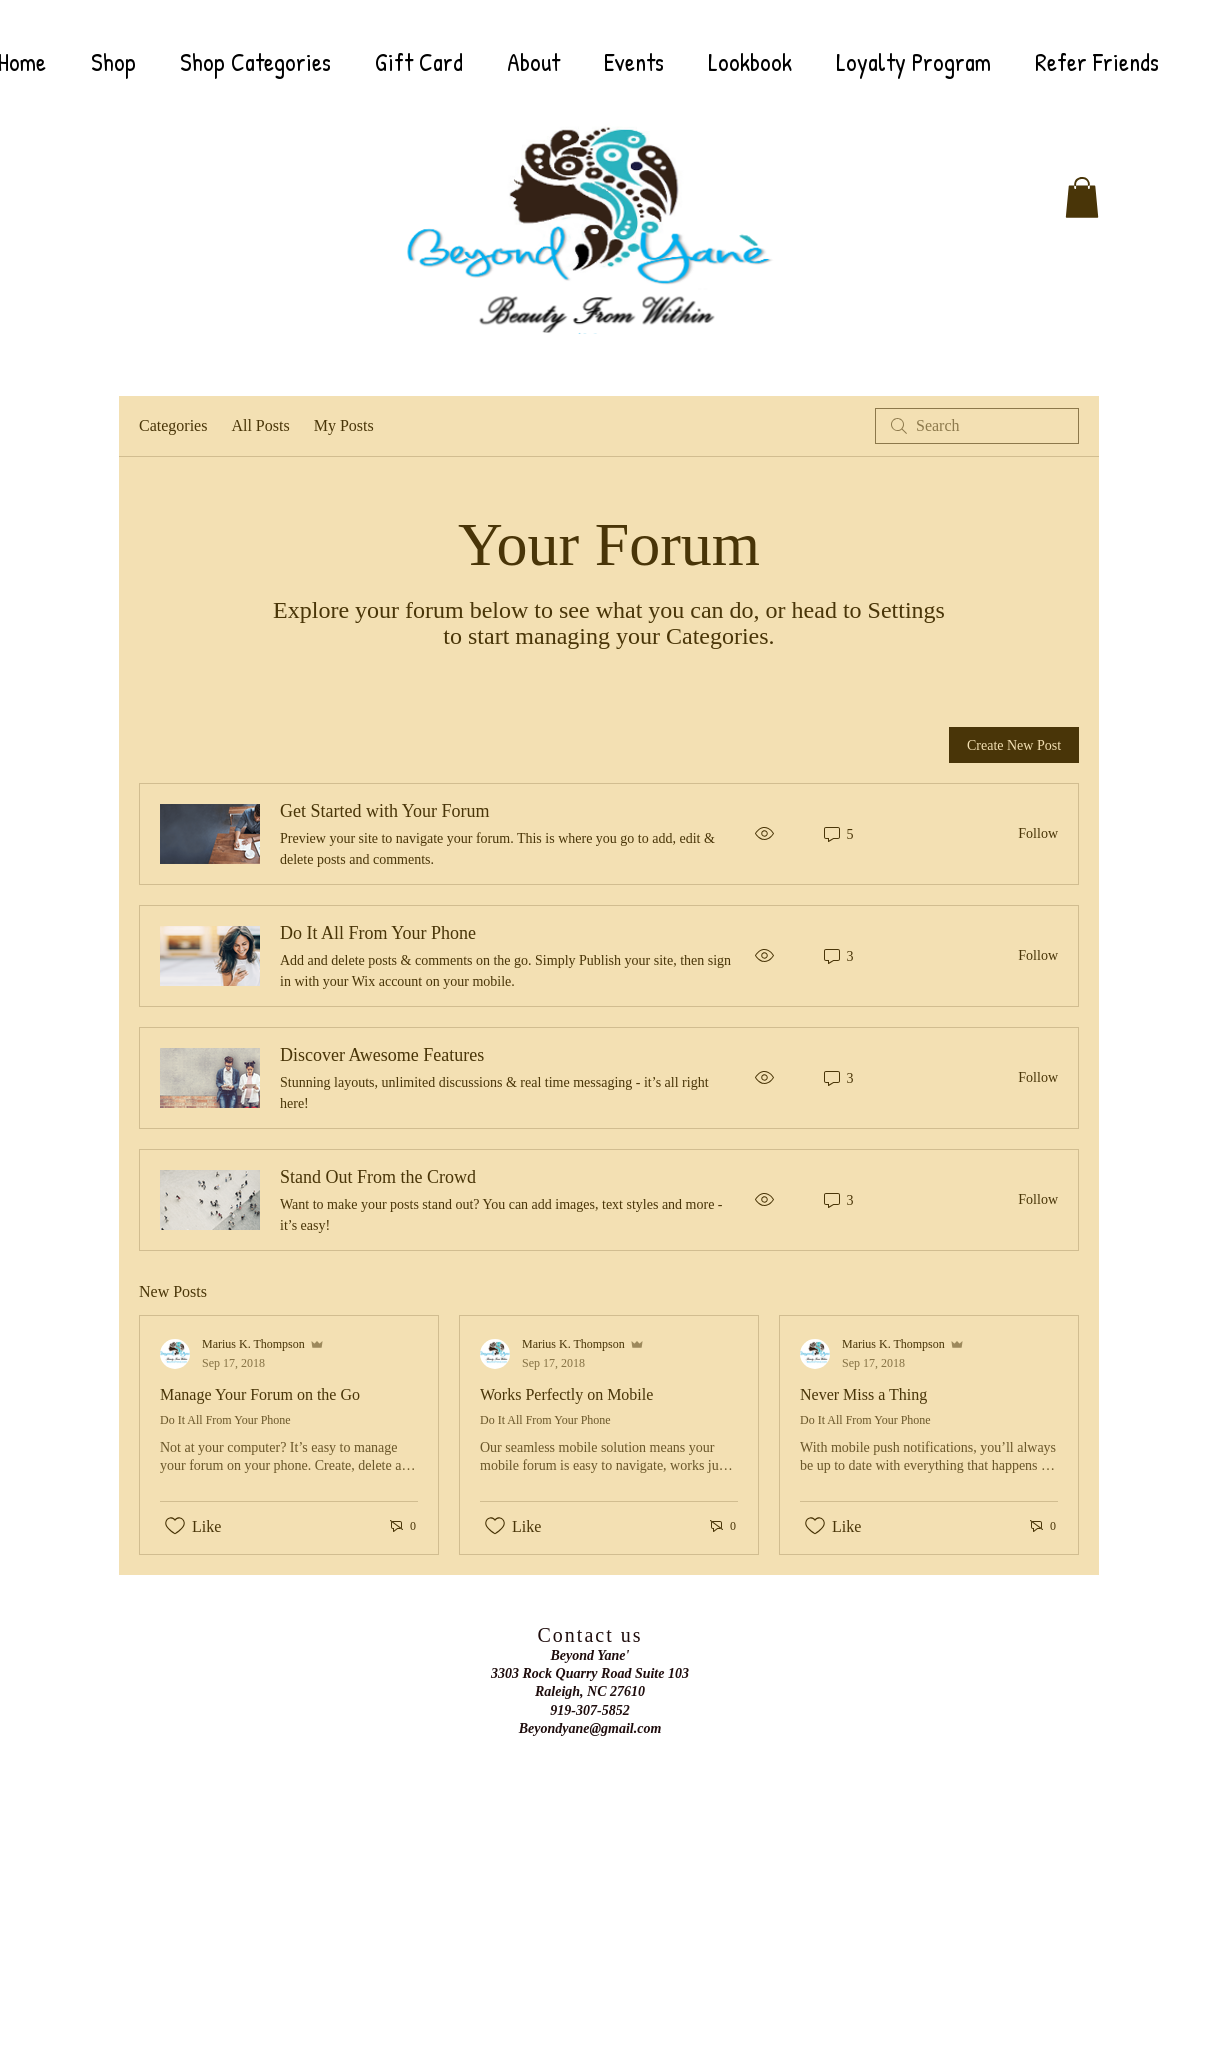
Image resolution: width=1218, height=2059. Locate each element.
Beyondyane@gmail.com (590, 1728)
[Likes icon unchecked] (175, 1526)
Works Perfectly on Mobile (566, 1394)
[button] (1082, 197)
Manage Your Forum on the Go (260, 1394)
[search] (977, 426)
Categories (173, 425)
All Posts (260, 425)
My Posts (344, 425)
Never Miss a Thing (863, 1394)
